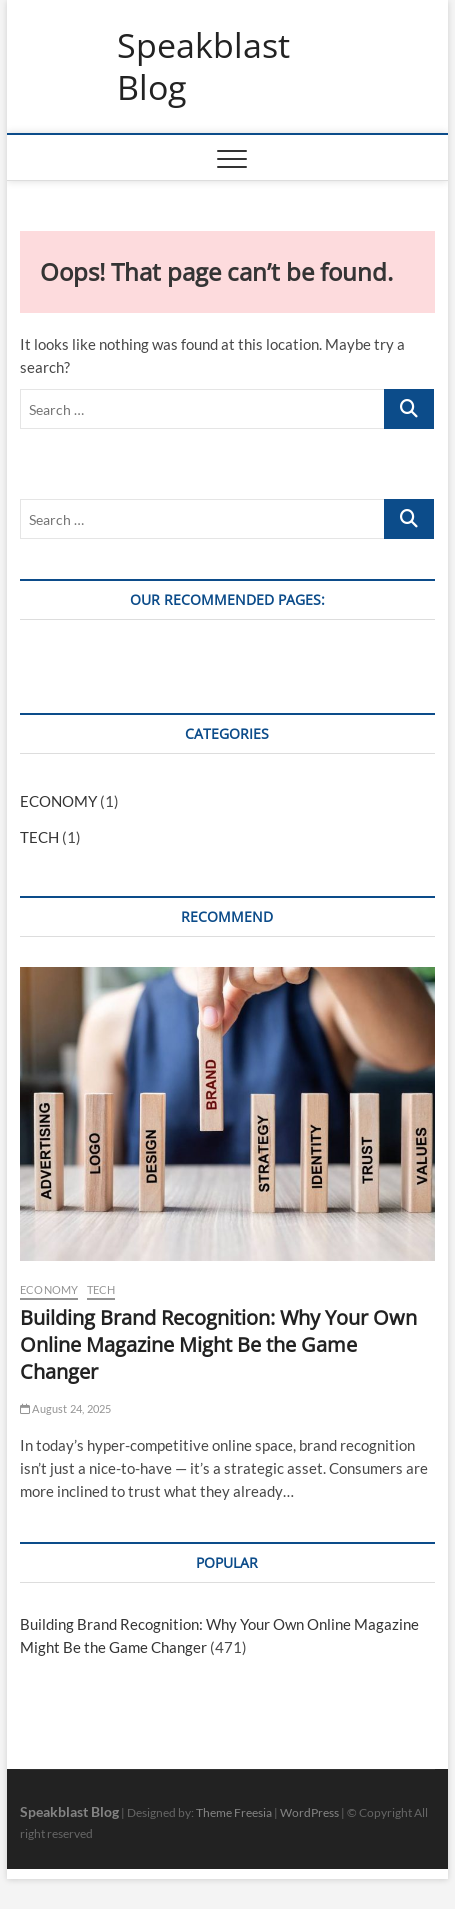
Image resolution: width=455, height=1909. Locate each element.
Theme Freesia (234, 1812)
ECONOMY (58, 801)
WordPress (309, 1812)
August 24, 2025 (65, 1408)
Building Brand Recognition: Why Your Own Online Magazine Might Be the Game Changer (218, 1344)
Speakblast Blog (203, 66)
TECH (39, 837)
